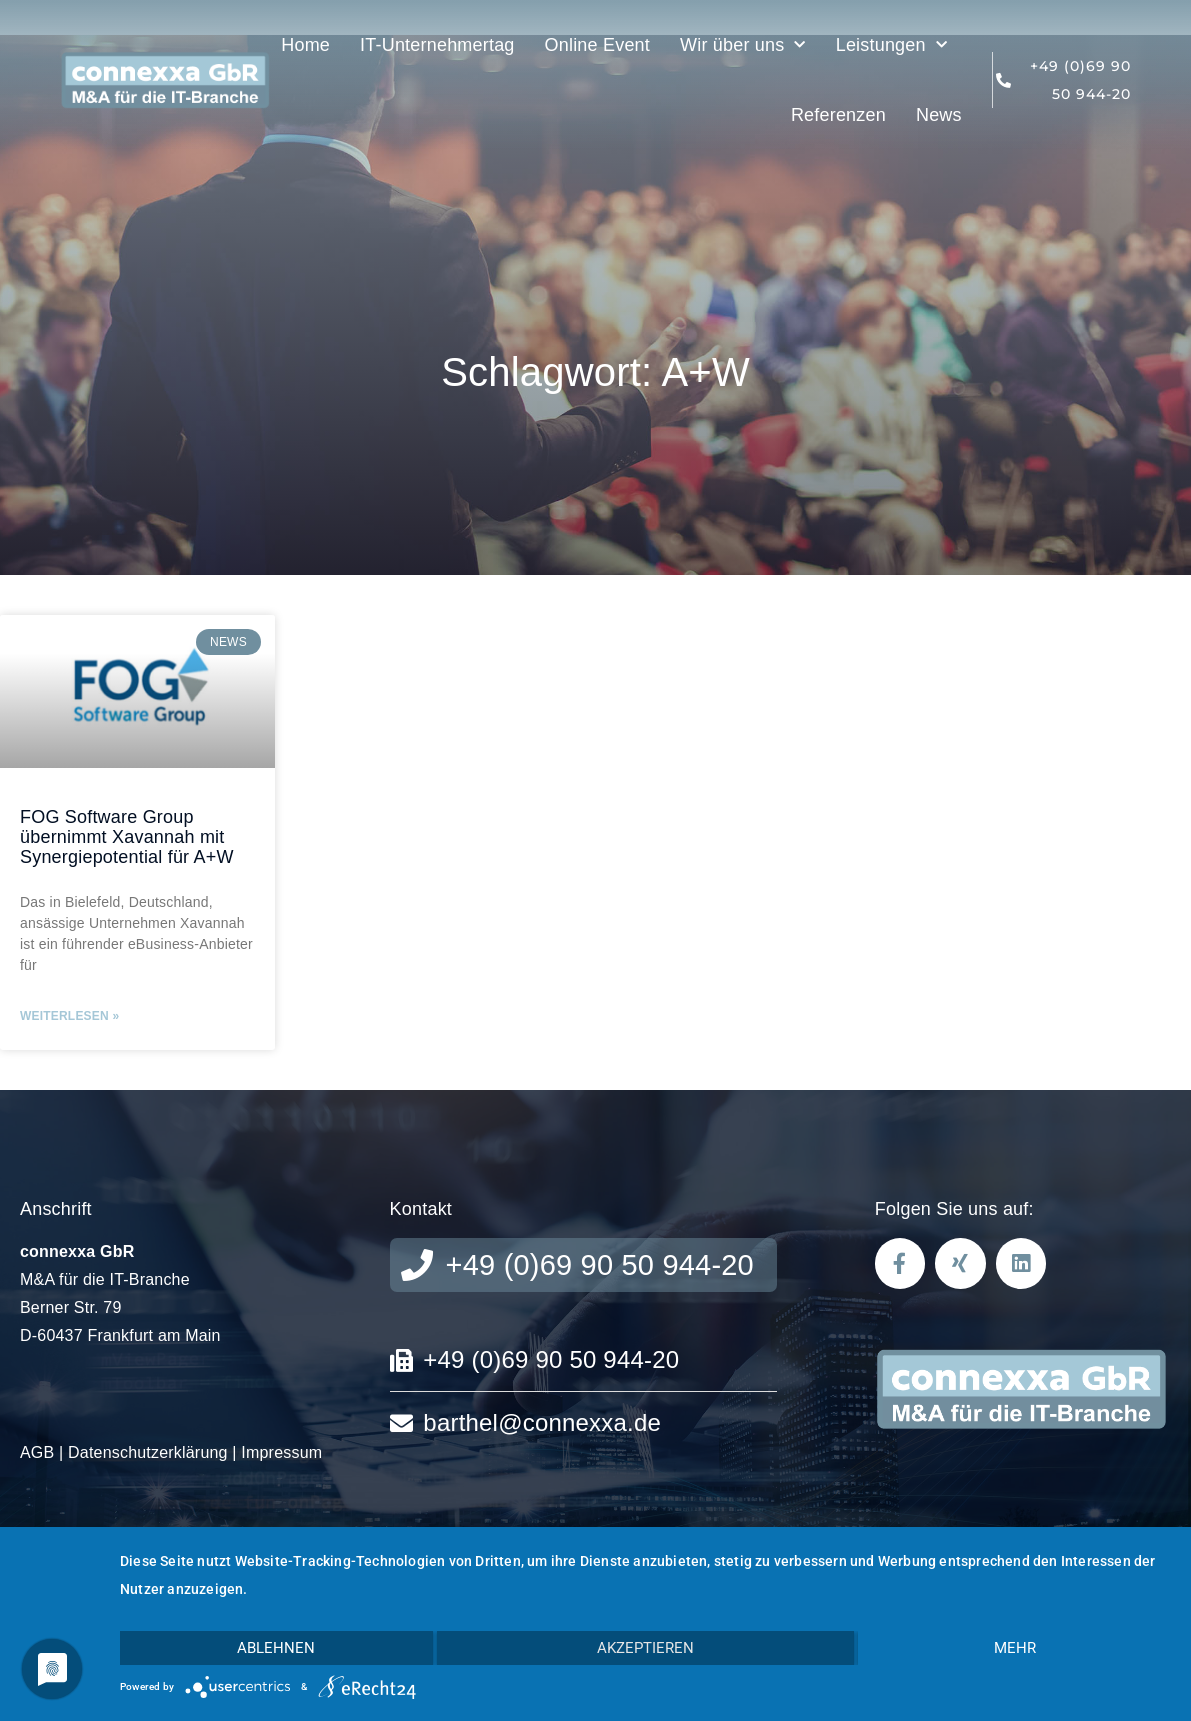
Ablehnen (276, 1648)
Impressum (281, 1452)
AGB (37, 1452)
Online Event (597, 45)
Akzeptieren (645, 1648)
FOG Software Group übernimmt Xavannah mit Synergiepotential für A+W (127, 837)
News (939, 115)
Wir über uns (743, 45)
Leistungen (891, 45)
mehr (1015, 1648)
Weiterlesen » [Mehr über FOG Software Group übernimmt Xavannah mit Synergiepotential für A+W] (69, 1016)
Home (305, 45)
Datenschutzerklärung (148, 1452)
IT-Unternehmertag (437, 45)
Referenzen (838, 115)
